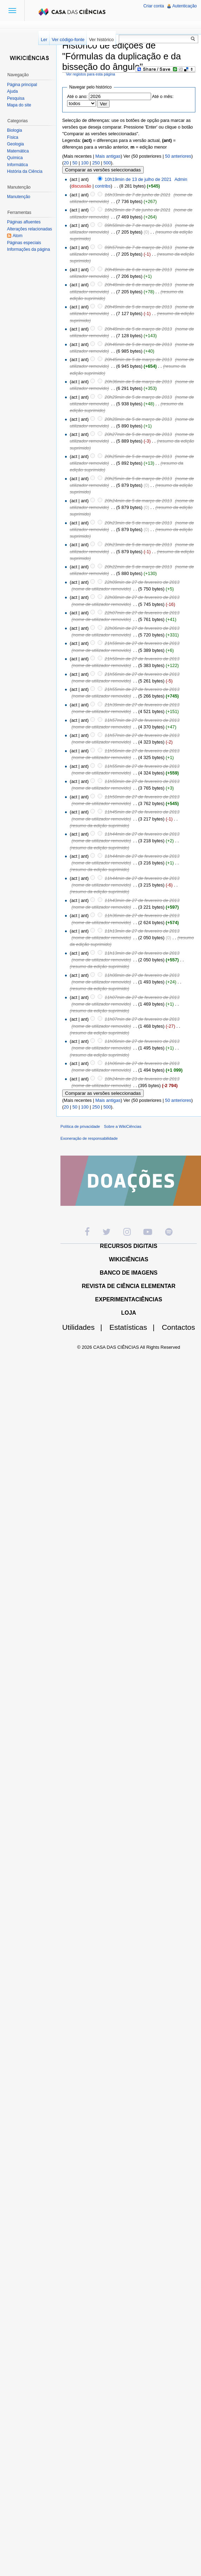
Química (15, 157)
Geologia (15, 144)
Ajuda (12, 91)
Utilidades (85, 1327)
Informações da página (28, 249)
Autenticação (185, 6)
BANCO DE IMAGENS (128, 1272)
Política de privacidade (80, 1126)
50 (74, 162)
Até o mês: (163, 96)
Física (12, 137)
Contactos (178, 1327)
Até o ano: (77, 96)
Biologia (14, 130)
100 (85, 162)
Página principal (22, 84)
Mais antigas (108, 156)
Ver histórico (101, 39)
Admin (181, 179)
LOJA (128, 1312)
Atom (17, 235)
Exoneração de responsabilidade (89, 1138)
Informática (17, 164)
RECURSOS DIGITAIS (128, 1246)
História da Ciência (25, 171)
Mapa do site (19, 105)
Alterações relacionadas (29, 229)
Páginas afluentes (23, 222)
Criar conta (153, 6)
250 (95, 162)
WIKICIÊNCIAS (128, 1259)
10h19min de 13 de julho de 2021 (138, 179)
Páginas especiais (24, 242)
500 (107, 162)
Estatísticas (134, 1327)
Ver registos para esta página (90, 74)
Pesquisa (15, 98)
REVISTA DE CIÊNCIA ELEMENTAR (129, 1286)
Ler (44, 39)
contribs (103, 186)
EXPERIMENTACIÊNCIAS (128, 1299)
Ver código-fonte (68, 39)
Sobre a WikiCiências (122, 1126)
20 (66, 162)
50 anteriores (178, 156)
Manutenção (18, 196)
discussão (81, 186)
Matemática (18, 151)
